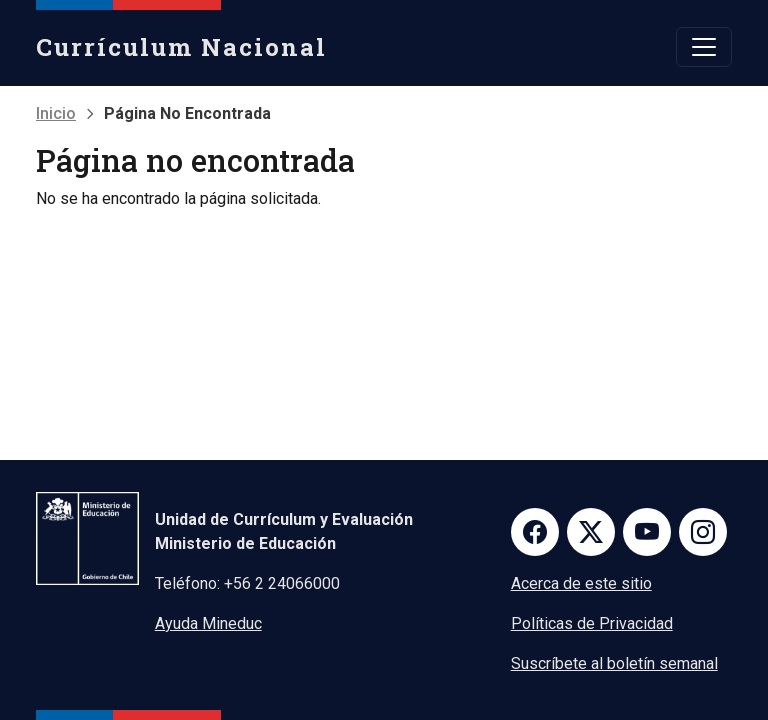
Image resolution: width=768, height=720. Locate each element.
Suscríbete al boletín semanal (614, 663)
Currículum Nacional (181, 47)
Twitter (591, 532)
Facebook (535, 532)
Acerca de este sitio (581, 583)
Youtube (647, 532)
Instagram (703, 532)
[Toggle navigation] (704, 47)
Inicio (56, 113)
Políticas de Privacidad (592, 623)
